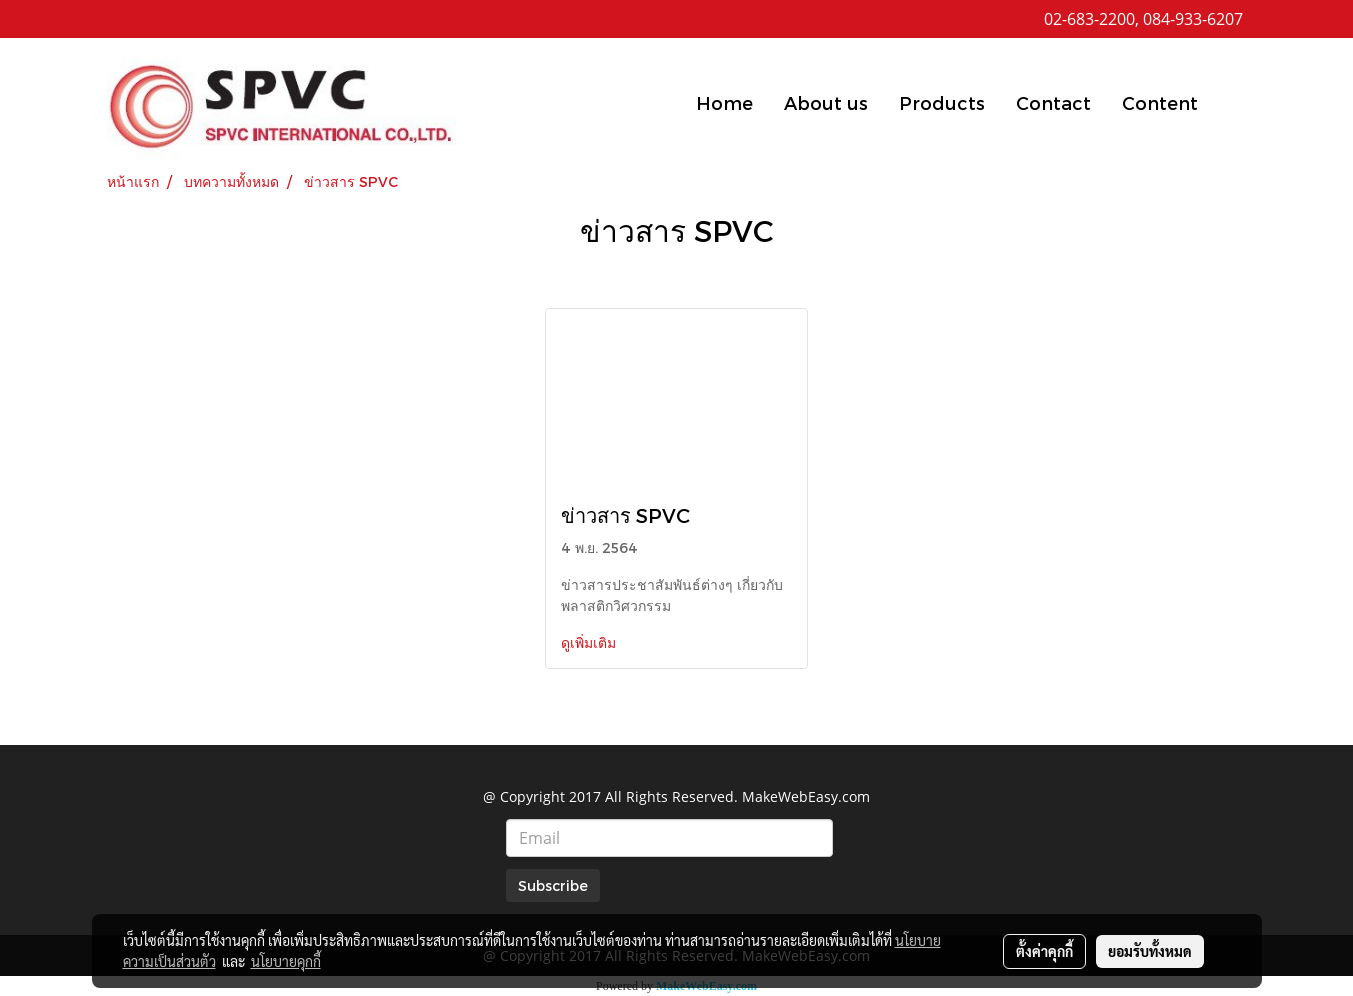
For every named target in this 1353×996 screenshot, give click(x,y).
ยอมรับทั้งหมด (1150, 951)
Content (1160, 102)
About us (826, 102)
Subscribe (553, 885)
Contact (1053, 102)
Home (724, 102)
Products (942, 102)
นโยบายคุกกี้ (286, 961)
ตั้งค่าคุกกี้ (1044, 951)
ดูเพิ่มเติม (590, 642)
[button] (1231, 102)
